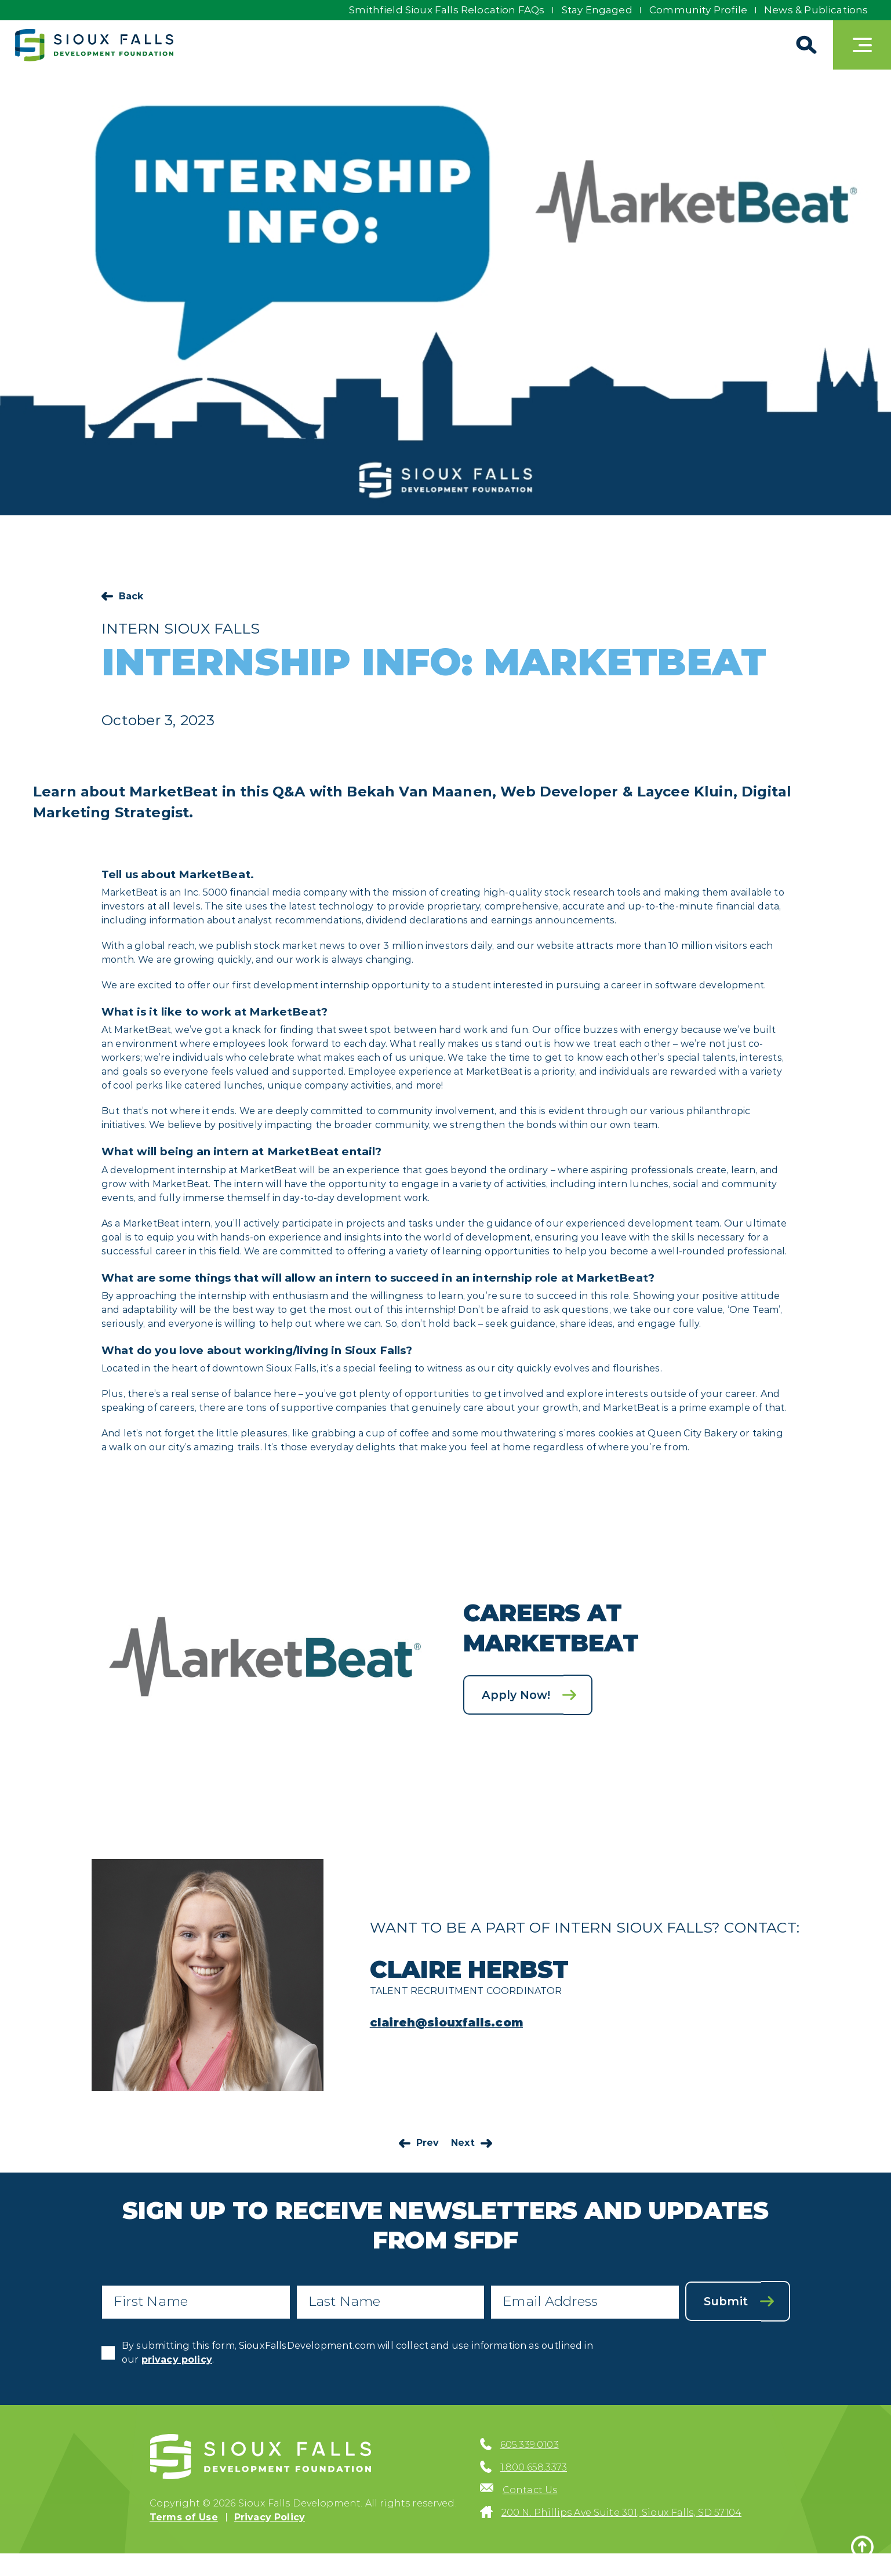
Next (463, 2142)
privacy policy (176, 2360)
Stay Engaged (594, 10)
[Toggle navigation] (862, 45)
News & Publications (815, 10)
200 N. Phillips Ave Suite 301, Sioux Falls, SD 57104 (621, 2513)
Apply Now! (517, 1694)
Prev (427, 2142)
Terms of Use (184, 2517)
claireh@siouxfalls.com (447, 2022)
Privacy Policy (269, 2517)
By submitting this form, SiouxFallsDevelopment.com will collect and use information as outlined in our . (357, 2353)
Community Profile (696, 10)
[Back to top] (862, 2547)
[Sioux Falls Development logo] (96, 45)
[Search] (804, 45)
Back (131, 596)
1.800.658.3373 (533, 2468)
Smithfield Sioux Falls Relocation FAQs (441, 10)
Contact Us (530, 2491)
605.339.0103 (529, 2445)
